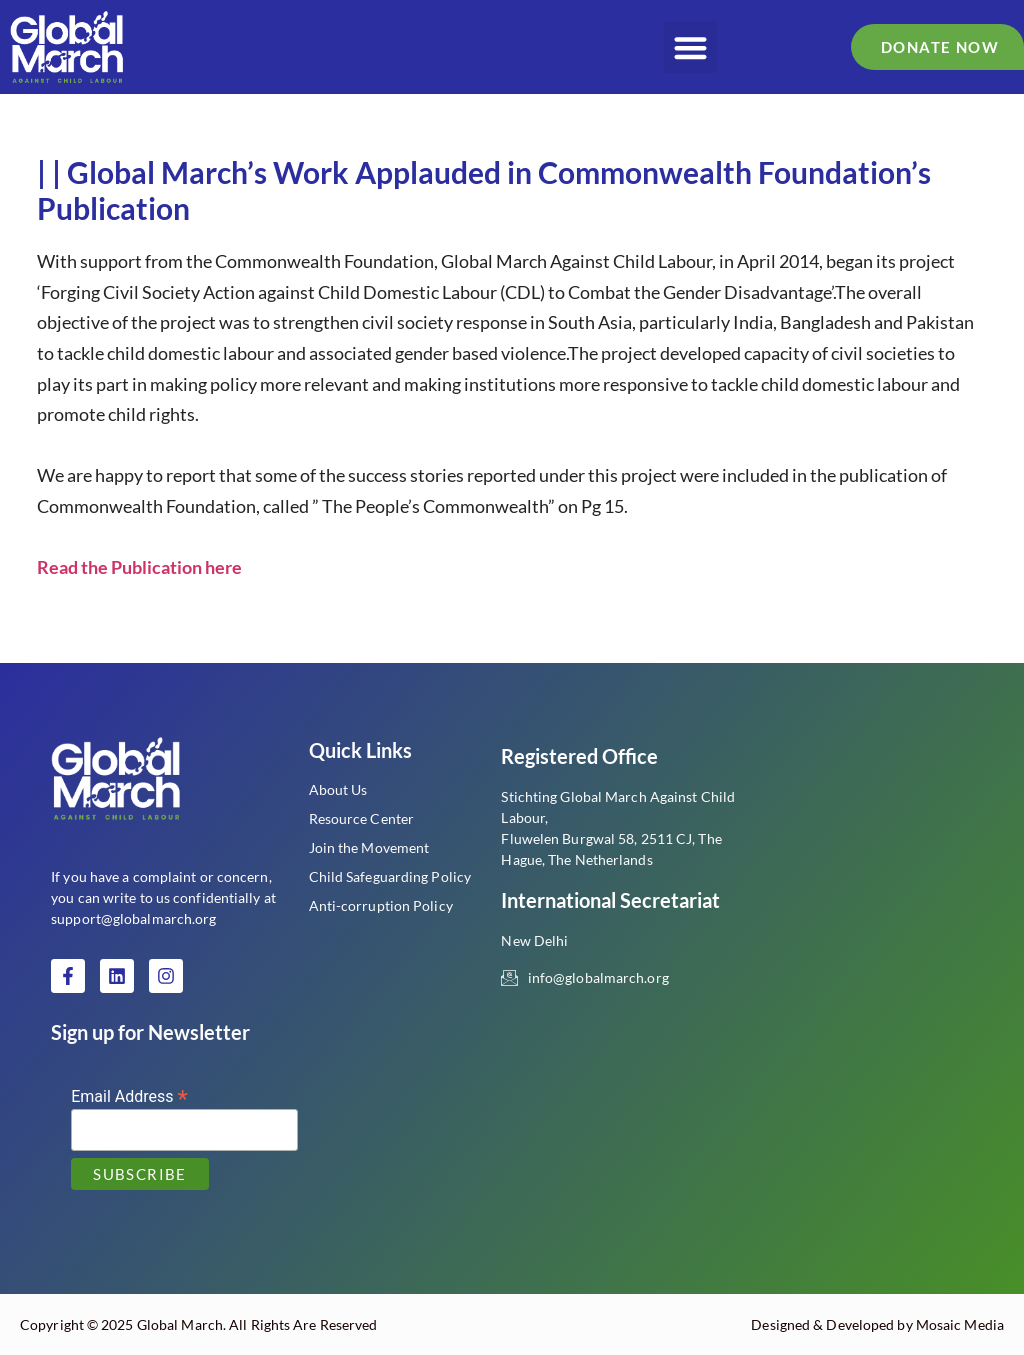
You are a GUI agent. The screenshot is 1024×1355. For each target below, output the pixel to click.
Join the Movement (369, 847)
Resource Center (362, 818)
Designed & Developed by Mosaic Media (877, 1324)
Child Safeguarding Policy (390, 876)
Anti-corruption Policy (381, 905)
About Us (338, 789)
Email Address (129, 1095)
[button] (690, 47)
